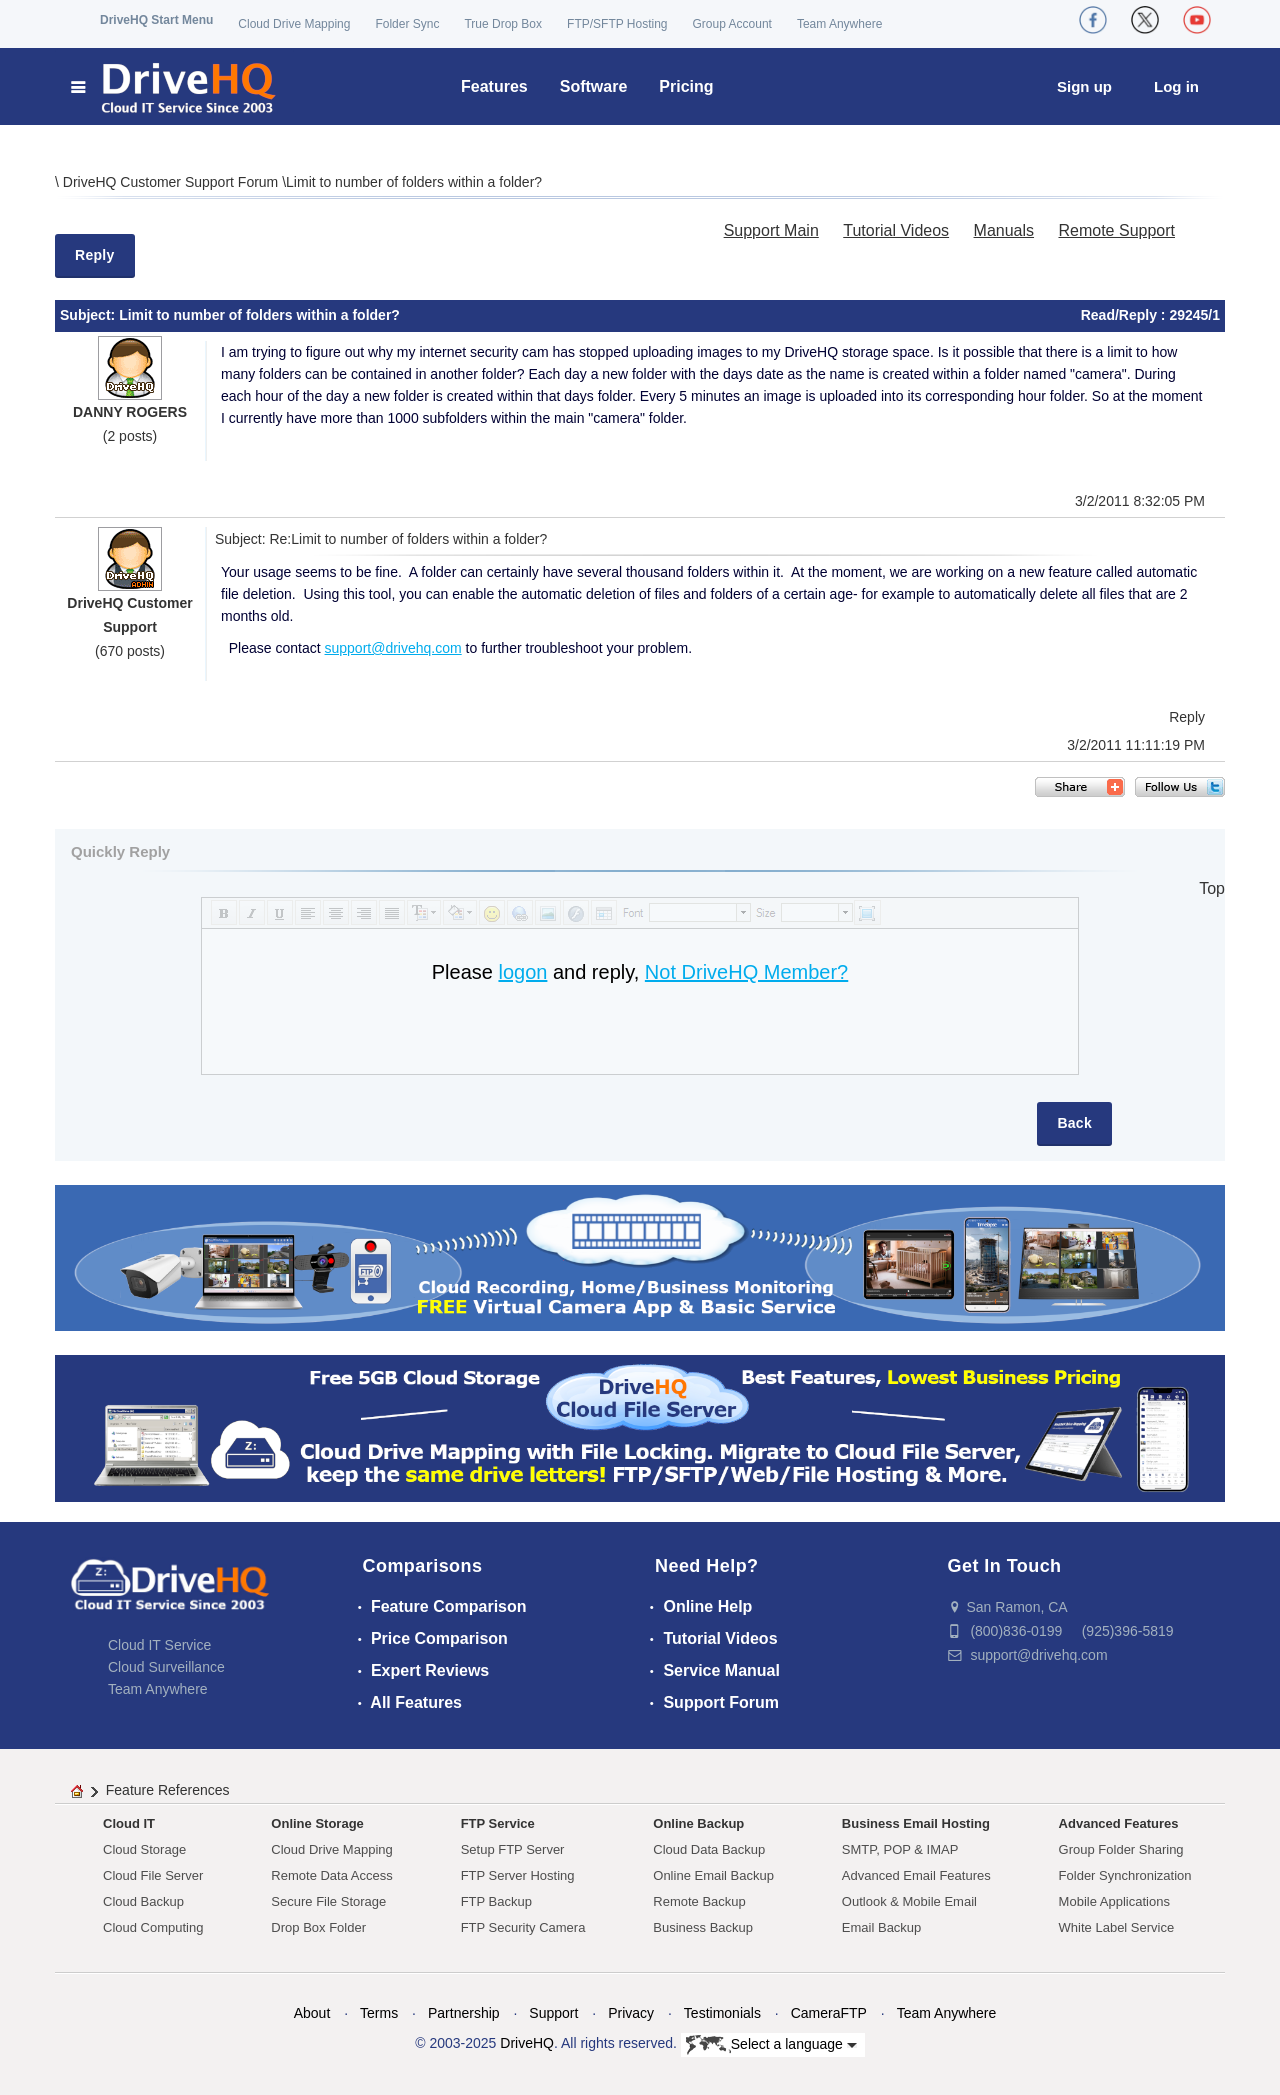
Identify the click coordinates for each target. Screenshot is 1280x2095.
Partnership (464, 2013)
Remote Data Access (331, 1875)
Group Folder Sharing (1121, 1849)
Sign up (1084, 86)
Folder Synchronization (1125, 1875)
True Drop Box (503, 24)
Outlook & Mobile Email (909, 1901)
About (312, 2013)
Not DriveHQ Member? (746, 972)
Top (1212, 888)
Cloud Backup (143, 1901)
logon (522, 972)
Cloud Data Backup (709, 1849)
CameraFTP (829, 2013)
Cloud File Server (153, 1875)
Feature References (168, 1790)
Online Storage (317, 1823)
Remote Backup (699, 1901)
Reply (95, 255)
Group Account (732, 24)
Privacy (631, 2013)
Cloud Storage (144, 1849)
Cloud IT (129, 1823)
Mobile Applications (1114, 1901)
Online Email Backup (713, 1875)
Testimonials (722, 2013)
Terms (379, 2013)
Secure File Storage (328, 1901)
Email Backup (881, 1927)
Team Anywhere (839, 24)
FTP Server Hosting (518, 1875)
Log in (1176, 86)
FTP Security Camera (523, 1927)
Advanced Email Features (916, 1875)
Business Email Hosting (916, 1823)
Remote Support (1116, 230)
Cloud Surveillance (166, 1667)
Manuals (1004, 230)
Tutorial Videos (896, 230)
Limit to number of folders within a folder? (414, 182)
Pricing (686, 86)
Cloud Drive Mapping (294, 24)
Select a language (771, 2045)
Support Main (771, 230)
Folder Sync (407, 24)
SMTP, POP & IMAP (900, 1849)
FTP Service (498, 1823)
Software (594, 86)
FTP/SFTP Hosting (617, 24)
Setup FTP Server (513, 1849)
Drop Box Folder (318, 1927)
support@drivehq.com (393, 648)
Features (494, 86)
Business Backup (703, 1927)
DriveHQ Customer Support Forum (172, 182)
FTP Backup (496, 1901)
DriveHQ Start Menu (156, 20)
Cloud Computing (153, 1927)
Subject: (89, 315)
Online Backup (698, 1823)
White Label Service (1117, 1927)
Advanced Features (1119, 1823)
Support (553, 2013)
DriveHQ (527, 2043)
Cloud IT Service (159, 1645)
